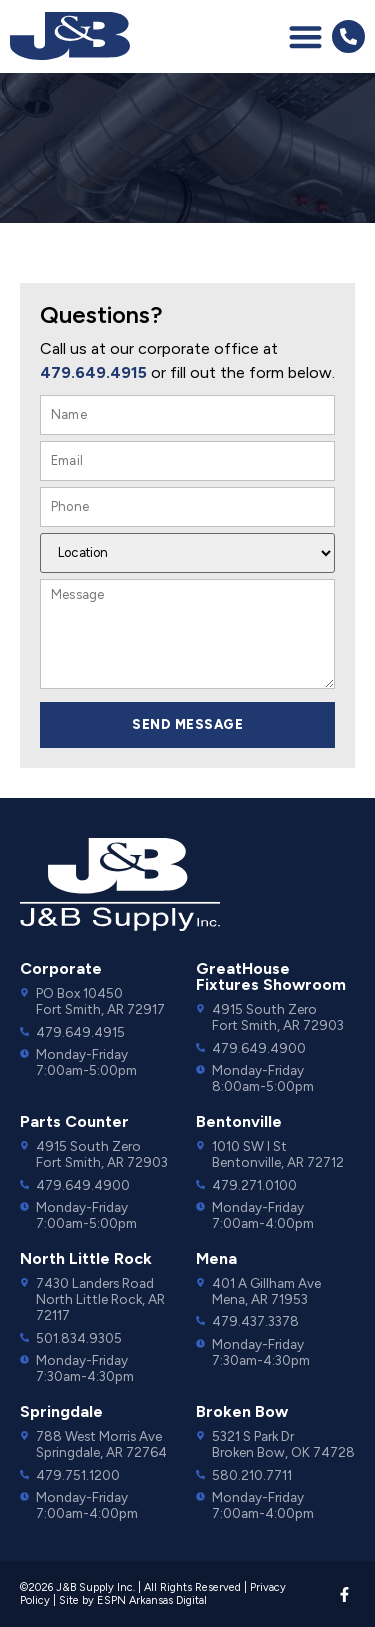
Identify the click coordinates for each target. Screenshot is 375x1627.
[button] (305, 36)
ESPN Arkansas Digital (152, 1600)
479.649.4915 (93, 372)
